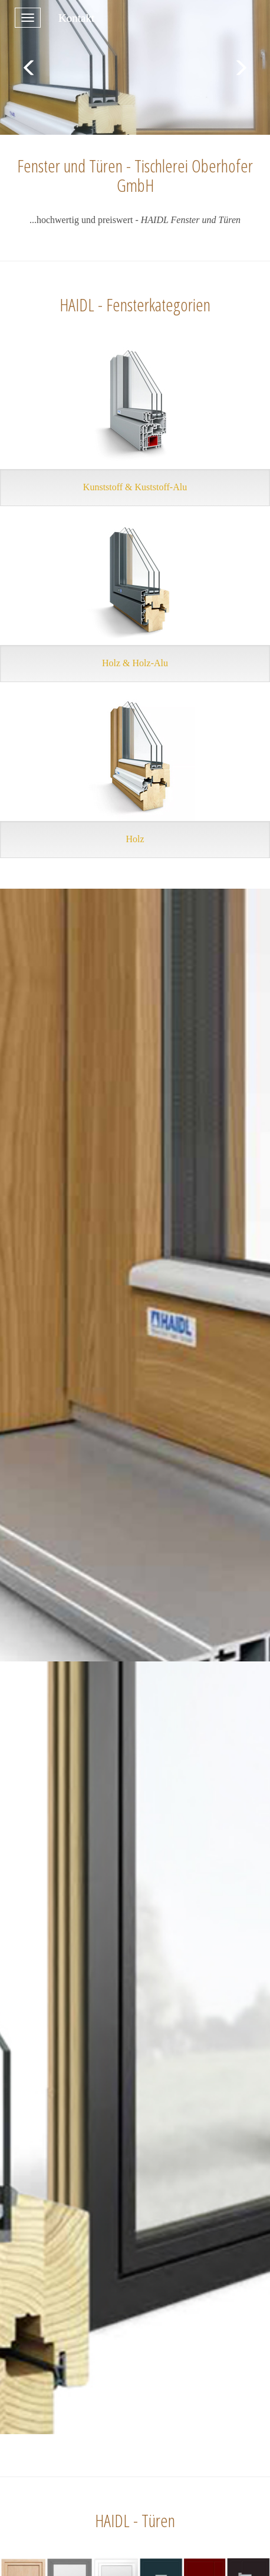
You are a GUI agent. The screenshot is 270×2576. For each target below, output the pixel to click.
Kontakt (76, 18)
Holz (135, 839)
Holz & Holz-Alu (135, 663)
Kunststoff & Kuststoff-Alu (135, 487)
